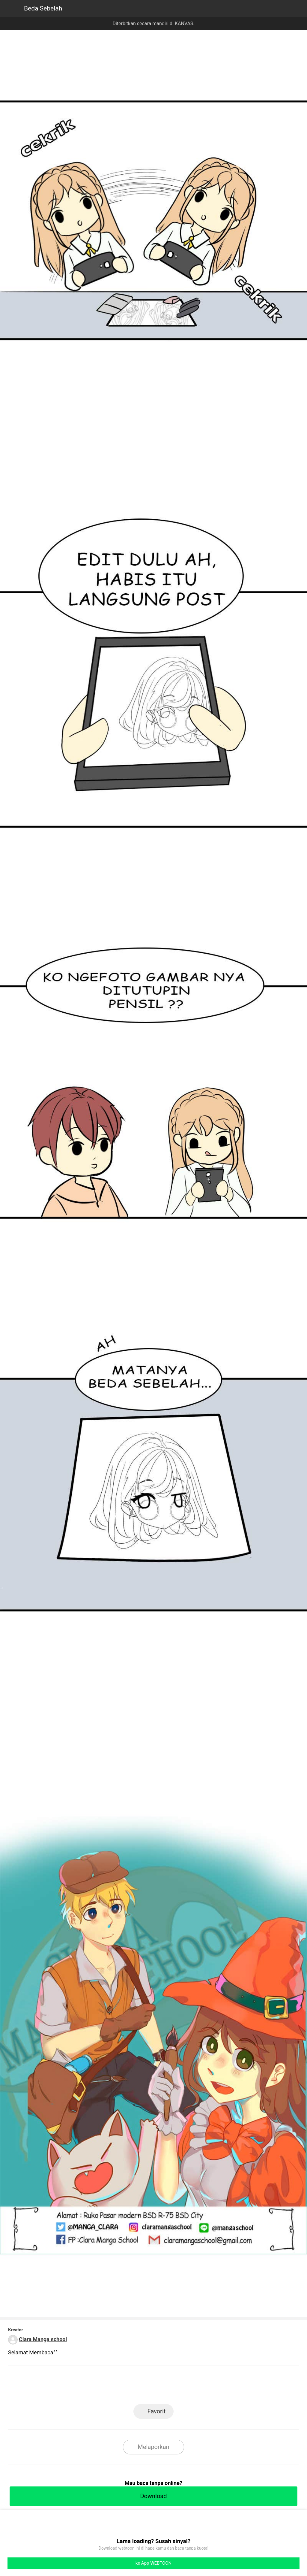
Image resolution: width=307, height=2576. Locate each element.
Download (153, 2496)
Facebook (153, 2386)
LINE (126, 2386)
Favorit (157, 2411)
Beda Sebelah (43, 8)
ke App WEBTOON (154, 2563)
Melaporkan (153, 2447)
